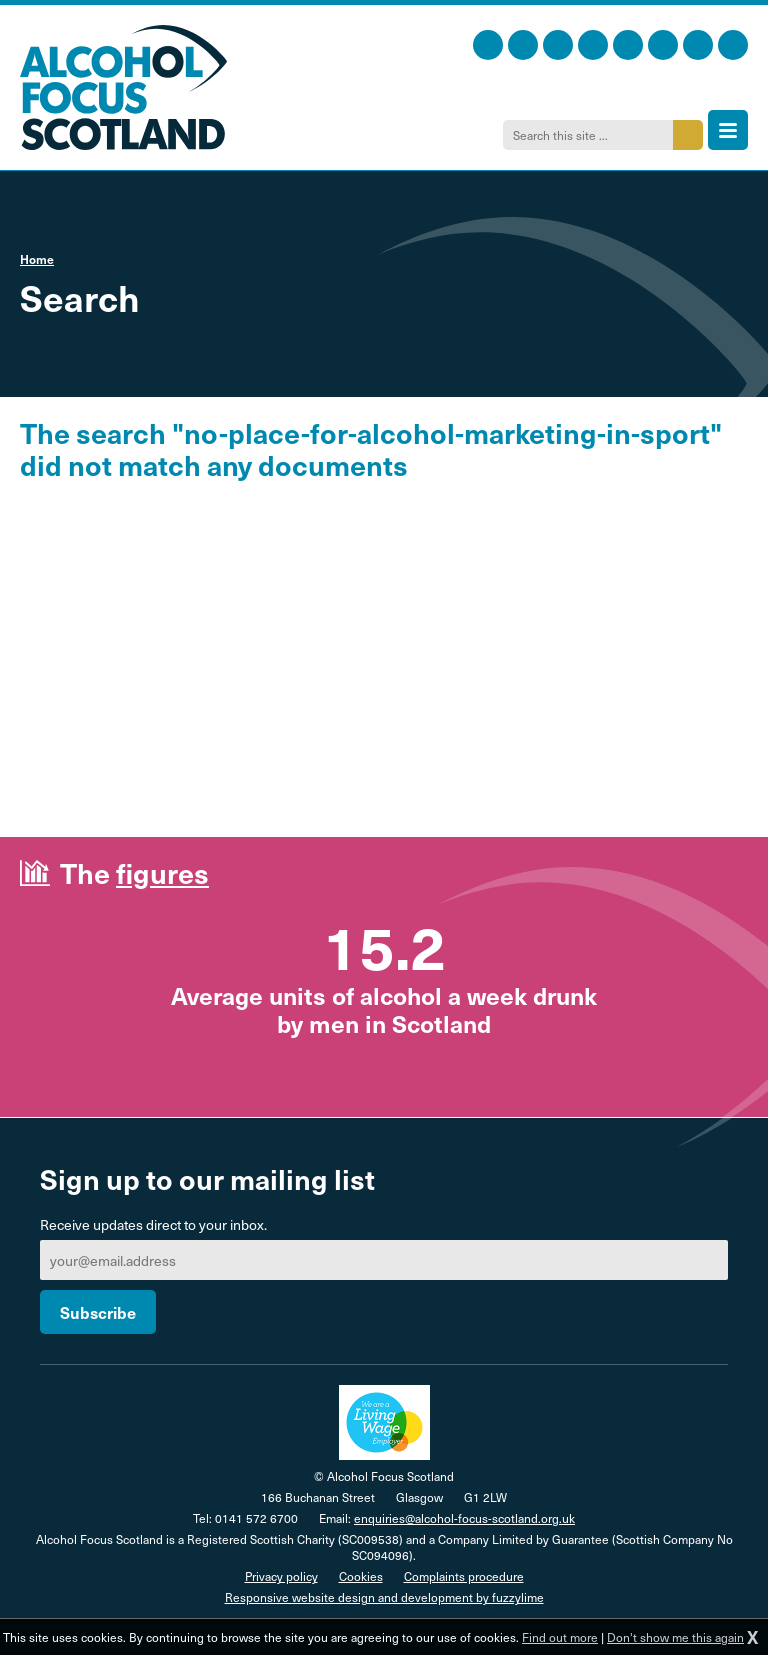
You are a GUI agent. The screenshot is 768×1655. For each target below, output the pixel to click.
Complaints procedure (464, 1576)
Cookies (361, 1576)
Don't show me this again (675, 1637)
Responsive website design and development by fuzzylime (384, 1597)
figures (162, 872)
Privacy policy (281, 1576)
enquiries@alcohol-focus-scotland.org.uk (464, 1518)
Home (37, 259)
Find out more (560, 1637)
